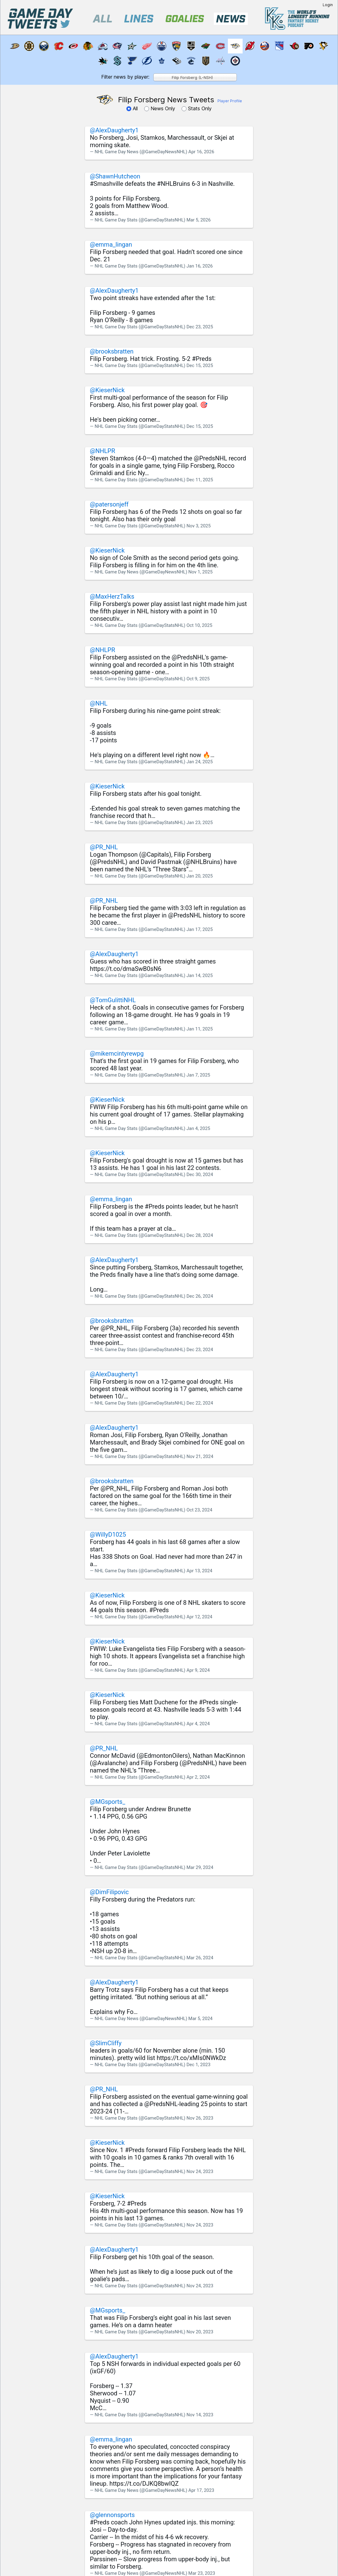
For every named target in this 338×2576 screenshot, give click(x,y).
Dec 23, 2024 (199, 1349)
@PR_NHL (104, 847)
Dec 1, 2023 (198, 2064)
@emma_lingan (111, 244)
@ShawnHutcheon (115, 176)
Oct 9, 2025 (198, 679)
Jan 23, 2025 (199, 822)
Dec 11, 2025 (199, 480)
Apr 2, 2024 (198, 1777)
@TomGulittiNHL (113, 1000)
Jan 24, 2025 (199, 761)
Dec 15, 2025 (199, 365)
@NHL (98, 703)
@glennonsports (112, 2515)
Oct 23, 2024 (199, 1510)
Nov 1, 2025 (200, 572)
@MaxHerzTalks (112, 596)
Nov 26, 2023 (199, 2118)
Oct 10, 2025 (199, 625)
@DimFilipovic (109, 1892)
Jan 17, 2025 (199, 929)
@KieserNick (107, 390)
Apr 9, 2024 (198, 1670)
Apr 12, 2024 (199, 1617)
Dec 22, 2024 (199, 1403)
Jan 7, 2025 (198, 1075)
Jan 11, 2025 (199, 1029)
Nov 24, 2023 (199, 2171)
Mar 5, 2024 (200, 2018)
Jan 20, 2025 (199, 876)
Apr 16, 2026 (201, 151)
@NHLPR (102, 451)
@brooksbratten (111, 351)
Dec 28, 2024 (199, 1235)
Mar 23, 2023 (201, 2573)
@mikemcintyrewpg (117, 1053)
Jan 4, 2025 (198, 1128)
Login (328, 4)
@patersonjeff (109, 504)
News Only (160, 108)
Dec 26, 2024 (199, 1296)
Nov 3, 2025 (198, 526)
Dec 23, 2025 (199, 327)
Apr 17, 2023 (201, 2490)
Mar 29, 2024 (199, 1867)
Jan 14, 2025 (199, 975)
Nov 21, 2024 (199, 1456)
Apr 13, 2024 (199, 1570)
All (132, 108)
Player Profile (229, 101)
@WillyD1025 (108, 1534)
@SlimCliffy (105, 2043)
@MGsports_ (107, 1801)
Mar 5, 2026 (198, 220)
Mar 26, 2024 (199, 1957)
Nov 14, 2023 (199, 2415)
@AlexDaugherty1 (114, 130)
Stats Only (197, 108)
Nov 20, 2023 (199, 2332)
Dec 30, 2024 (199, 1174)
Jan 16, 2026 (199, 266)
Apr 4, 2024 (198, 1723)
